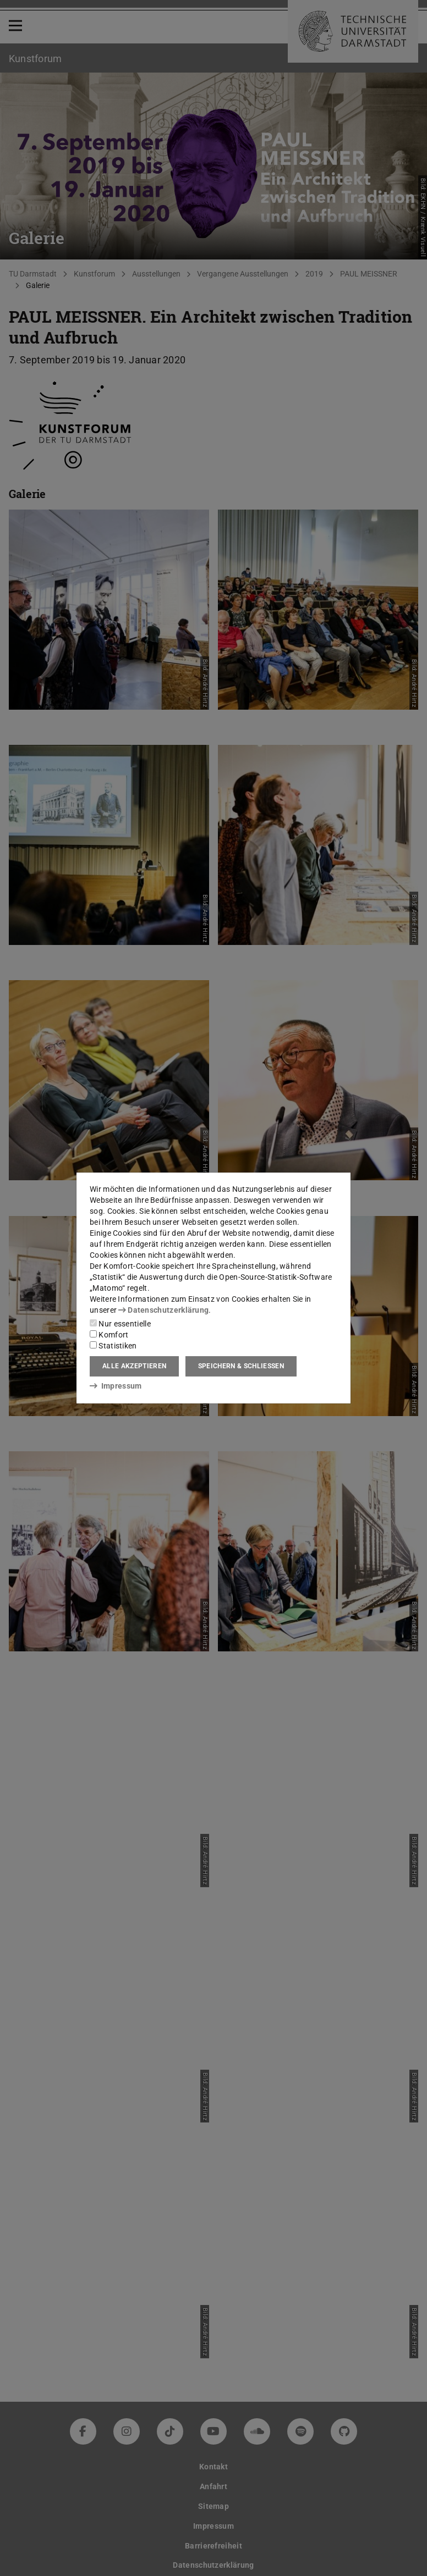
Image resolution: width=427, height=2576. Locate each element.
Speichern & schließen (241, 1366)
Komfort (109, 1334)
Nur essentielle (120, 1323)
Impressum (116, 1385)
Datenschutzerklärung (163, 1310)
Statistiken (113, 1345)
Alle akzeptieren (134, 1366)
